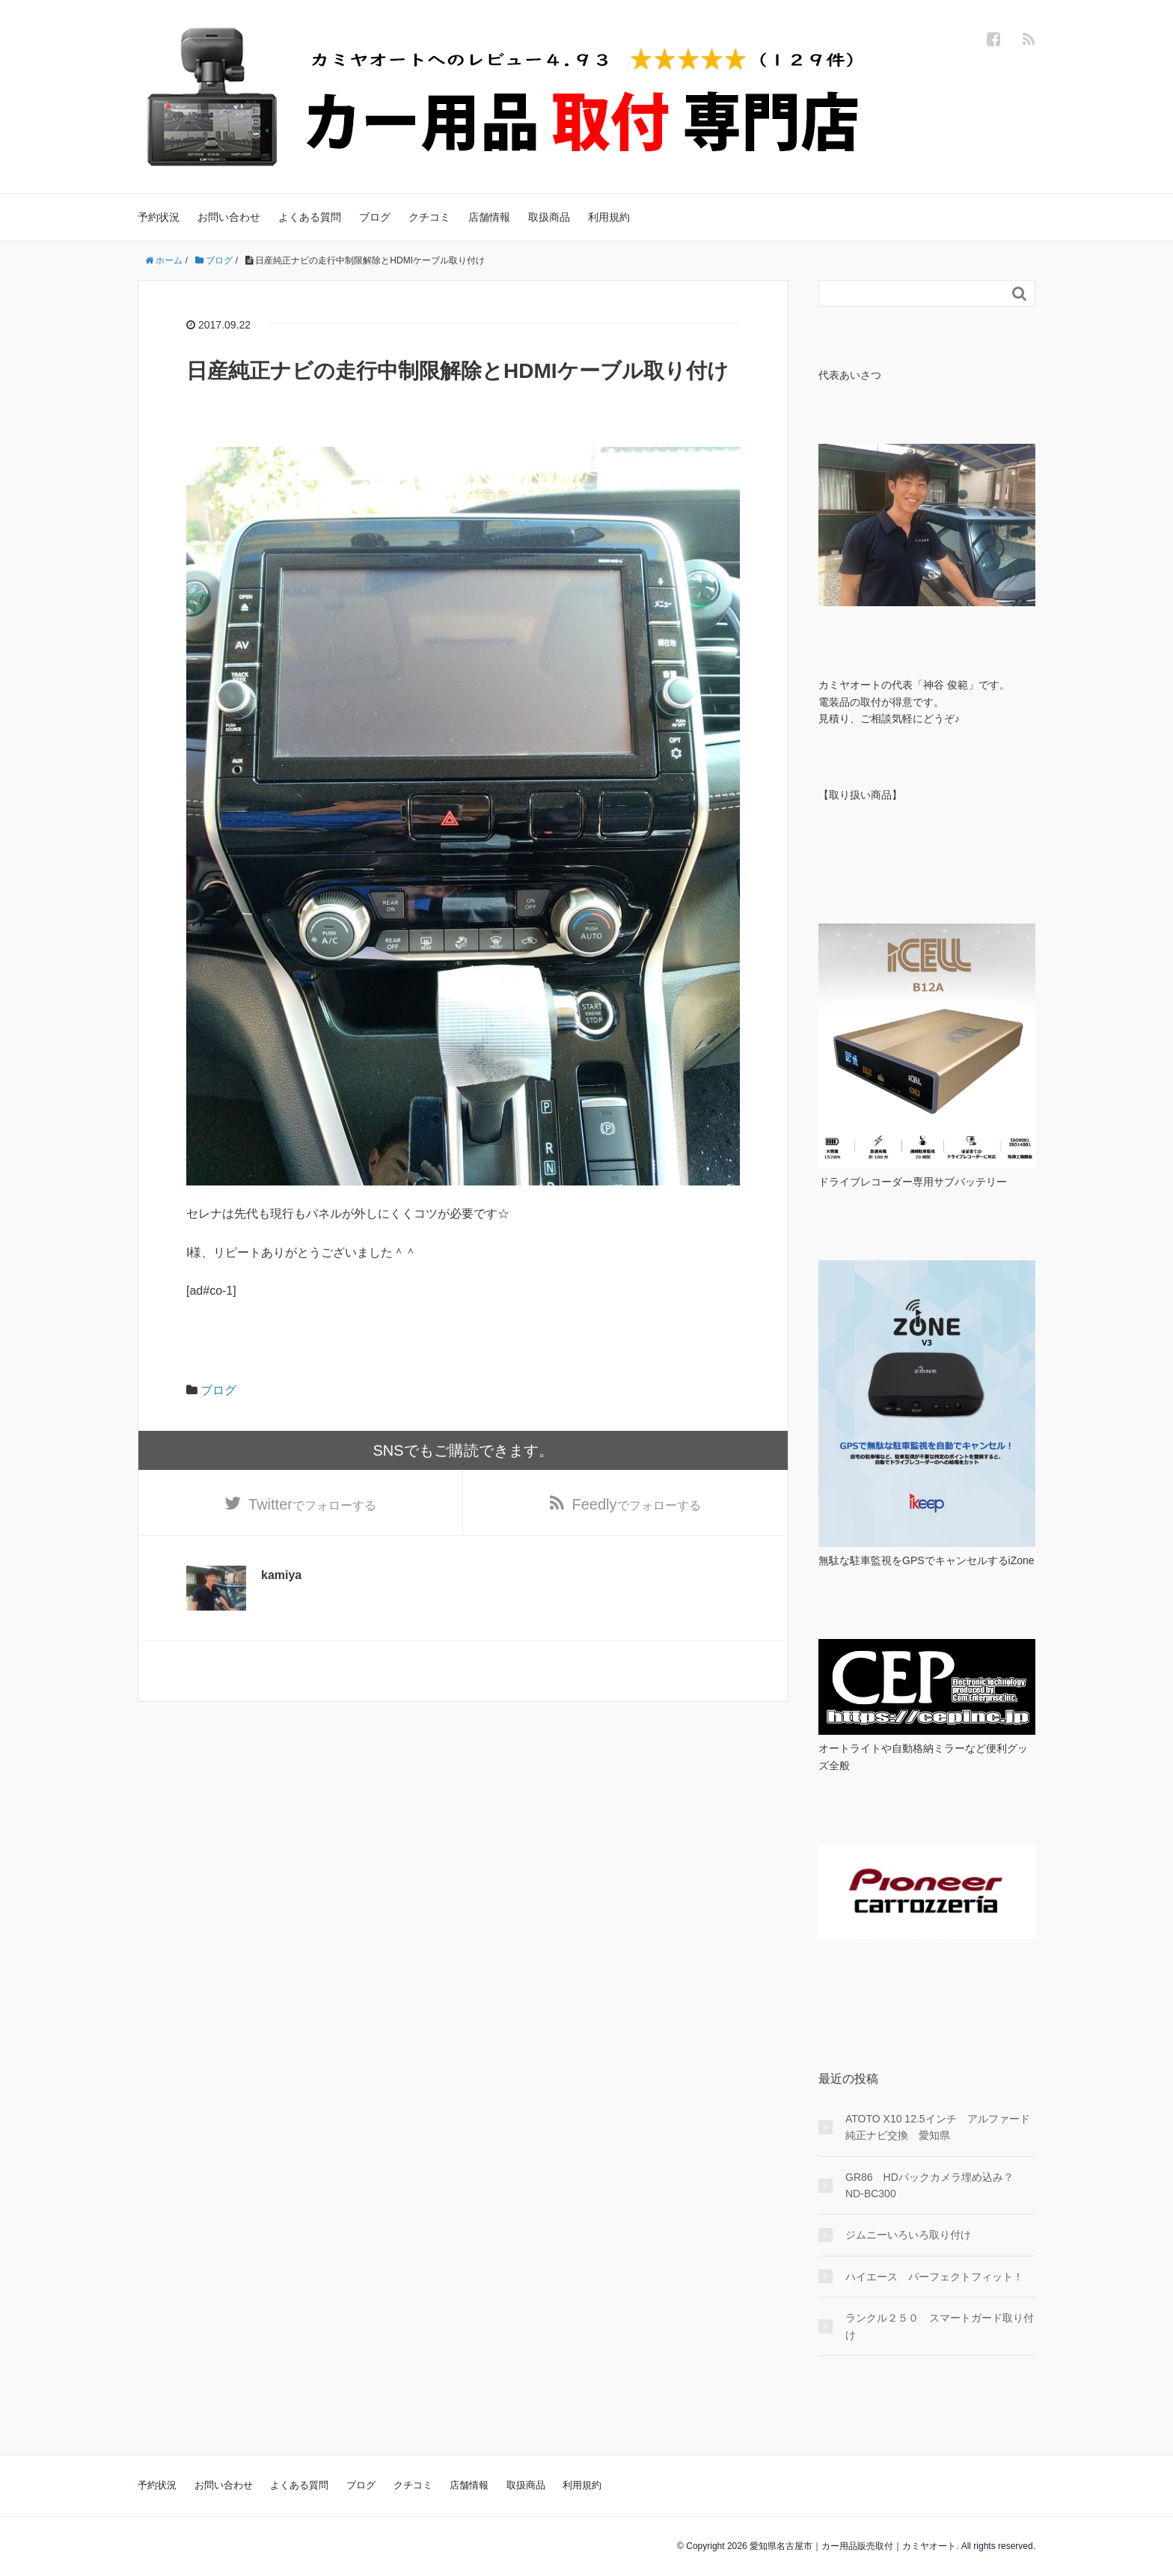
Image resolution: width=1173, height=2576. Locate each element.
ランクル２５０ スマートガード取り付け (939, 2326)
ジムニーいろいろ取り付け (908, 2235)
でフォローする (312, 1504)
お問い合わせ (228, 217)
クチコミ (429, 217)
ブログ (375, 217)
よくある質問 (309, 217)
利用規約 (609, 217)
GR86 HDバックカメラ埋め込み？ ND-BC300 (934, 2185)
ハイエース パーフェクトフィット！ (934, 2277)
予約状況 (159, 217)
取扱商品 (549, 217)
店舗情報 (489, 217)
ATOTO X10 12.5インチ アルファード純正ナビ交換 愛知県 (937, 2127)
